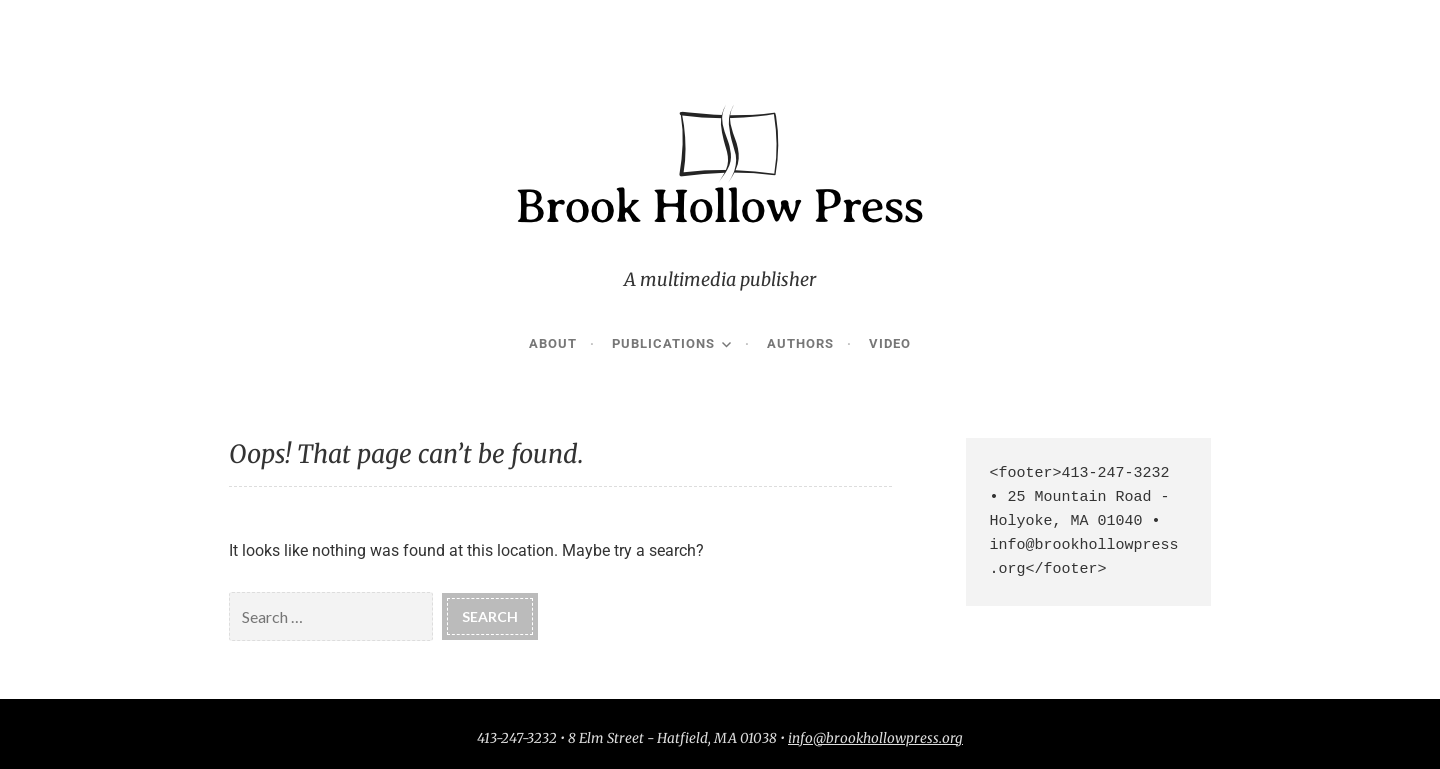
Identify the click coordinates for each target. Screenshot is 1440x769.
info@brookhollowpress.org (875, 738)
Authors (800, 343)
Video (890, 343)
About (553, 343)
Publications (663, 343)
